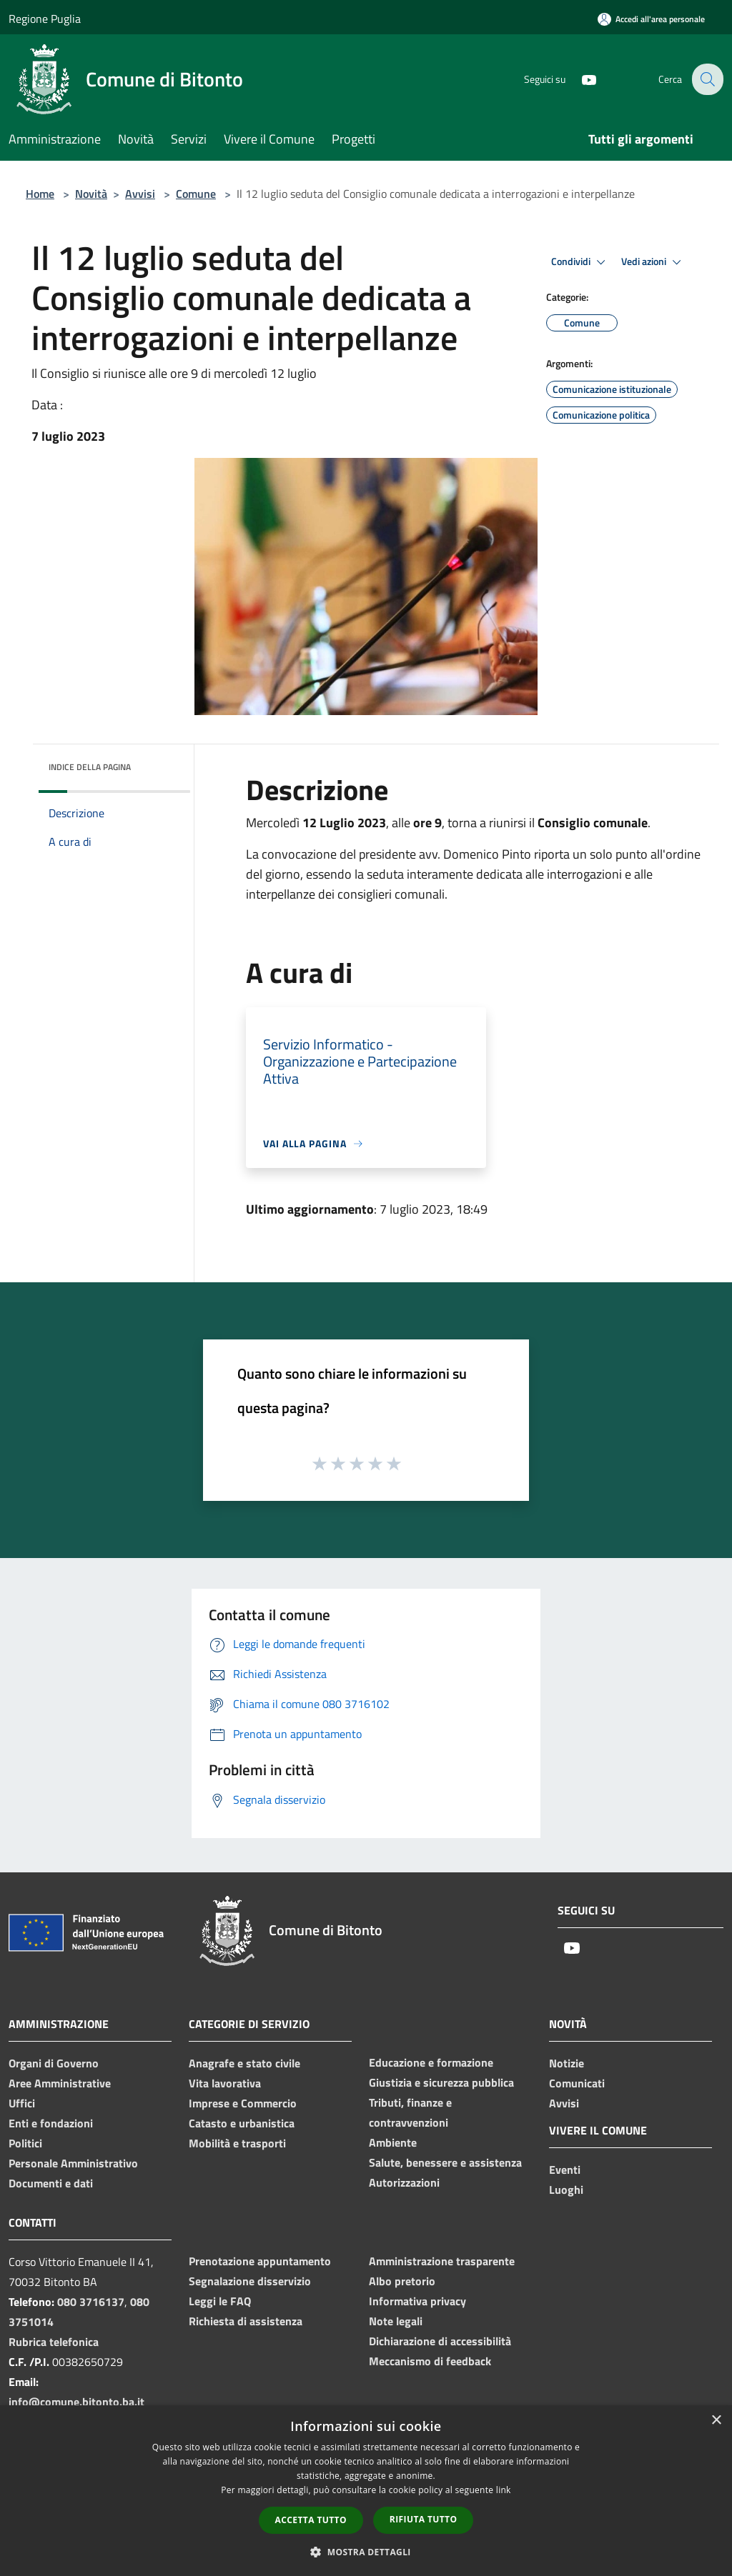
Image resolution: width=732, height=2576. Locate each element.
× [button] (716, 2420)
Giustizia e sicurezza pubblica (441, 2082)
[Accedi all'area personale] (651, 19)
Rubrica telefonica (54, 2341)
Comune (196, 193)
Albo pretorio (402, 2281)
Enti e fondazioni (51, 2123)
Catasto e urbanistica (242, 2123)
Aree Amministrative (60, 2083)
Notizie (566, 2063)
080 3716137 (90, 2301)
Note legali (395, 2321)
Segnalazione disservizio (250, 2281)
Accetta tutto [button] (311, 2520)
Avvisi (140, 193)
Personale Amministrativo (73, 2163)
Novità (91, 193)
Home (40, 193)
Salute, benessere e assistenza (445, 2162)
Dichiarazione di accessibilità (440, 2341)
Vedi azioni (653, 262)
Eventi (564, 2169)
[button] (366, 2552)
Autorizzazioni (404, 2182)
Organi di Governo (54, 2063)
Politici (25, 2143)
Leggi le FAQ (220, 2301)
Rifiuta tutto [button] (424, 2519)
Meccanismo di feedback (430, 2361)
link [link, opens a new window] (503, 2490)
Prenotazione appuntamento (260, 2261)
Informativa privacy (417, 2301)
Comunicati (577, 2083)
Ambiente (393, 2142)
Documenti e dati (51, 2183)
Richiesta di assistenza (245, 2321)
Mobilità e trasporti (237, 2143)
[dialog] (366, 2490)
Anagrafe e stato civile (244, 2063)
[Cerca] (706, 79)
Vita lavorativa (225, 2083)
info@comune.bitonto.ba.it (76, 2401)
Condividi (580, 262)
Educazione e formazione (431, 2062)
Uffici (22, 2103)
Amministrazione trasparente (442, 2261)
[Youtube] (579, 79)
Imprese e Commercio (243, 2103)
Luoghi (566, 2189)
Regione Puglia (45, 18)
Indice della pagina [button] (90, 767)
